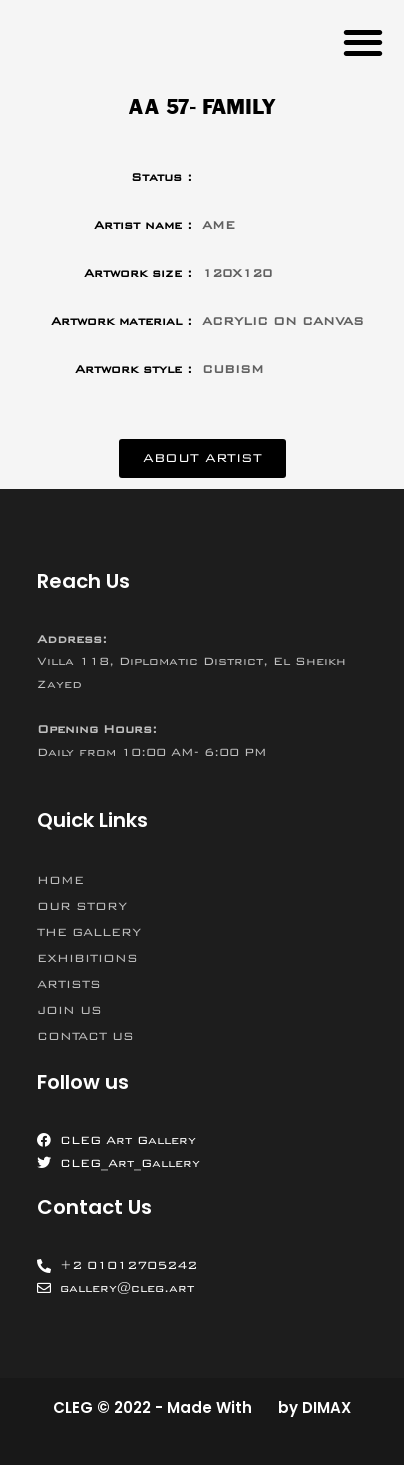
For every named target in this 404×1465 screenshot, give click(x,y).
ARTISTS (69, 984)
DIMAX (326, 1407)
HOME (60, 880)
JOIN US (69, 1010)
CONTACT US (85, 1036)
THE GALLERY (89, 932)
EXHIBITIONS (87, 958)
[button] (362, 41)
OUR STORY (82, 906)
